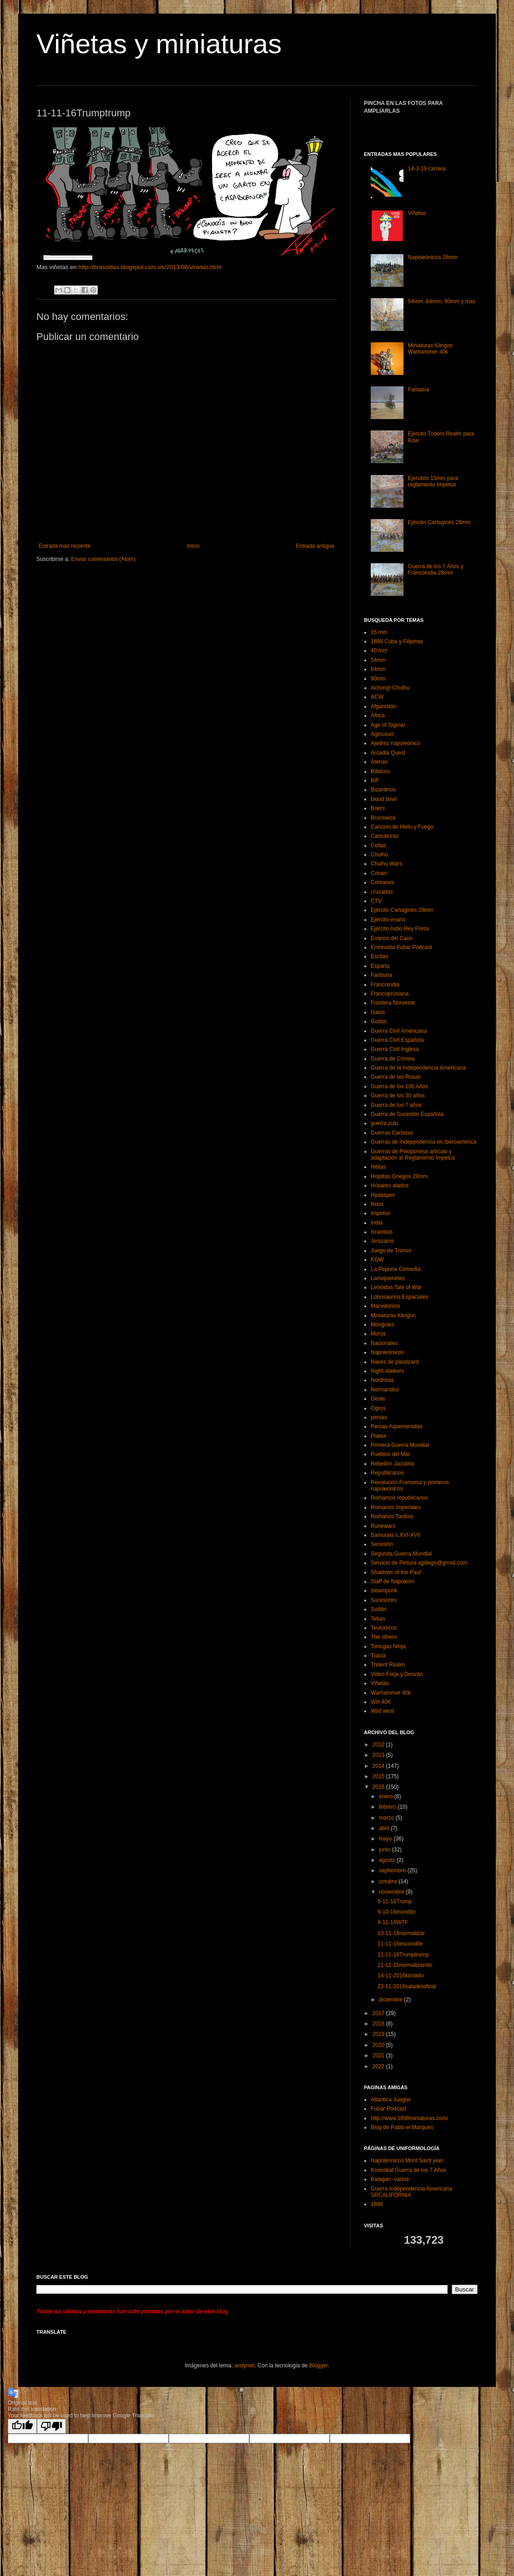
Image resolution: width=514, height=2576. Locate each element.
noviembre (392, 1892)
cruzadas (382, 892)
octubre (388, 1881)
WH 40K (381, 1702)
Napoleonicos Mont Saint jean (407, 2160)
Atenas (379, 762)
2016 (379, 1787)
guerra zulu (384, 1123)
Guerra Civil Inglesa (394, 1049)
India (377, 1223)
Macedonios (385, 1306)
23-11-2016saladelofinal (407, 1986)
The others (384, 1637)
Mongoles (382, 1324)
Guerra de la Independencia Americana (418, 1068)
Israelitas (382, 1232)
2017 (379, 2013)
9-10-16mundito (397, 1912)
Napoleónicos (387, 1352)
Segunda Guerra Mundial (401, 1554)
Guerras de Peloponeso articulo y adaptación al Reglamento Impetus (413, 1154)
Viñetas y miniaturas (159, 44)
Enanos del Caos (391, 938)
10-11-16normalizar (401, 1933)
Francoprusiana (389, 993)
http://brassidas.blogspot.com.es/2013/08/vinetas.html (149, 267)
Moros (378, 1334)
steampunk (384, 1590)
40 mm (379, 650)
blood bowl (384, 799)
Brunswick (383, 818)
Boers (378, 808)
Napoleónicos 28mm (433, 257)
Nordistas (382, 1380)
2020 (379, 2045)
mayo (386, 1839)
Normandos (385, 1389)
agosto (388, 1860)
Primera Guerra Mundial (400, 1445)
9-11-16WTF (393, 1922)
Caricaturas (384, 836)
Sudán (379, 1609)
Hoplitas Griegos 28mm (399, 1176)
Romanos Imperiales (396, 1507)
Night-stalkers (387, 1371)
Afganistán (384, 706)
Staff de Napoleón (392, 1581)
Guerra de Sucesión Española (407, 1114)
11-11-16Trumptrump (403, 1954)
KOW (377, 1259)
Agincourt (382, 734)
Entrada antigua (315, 546)
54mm (378, 660)
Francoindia (385, 984)
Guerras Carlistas (392, 1133)
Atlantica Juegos (391, 2099)
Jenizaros (382, 1241)
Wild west (382, 1711)
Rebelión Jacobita (392, 1464)
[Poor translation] (51, 2426)
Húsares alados (389, 1185)
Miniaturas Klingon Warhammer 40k (430, 348)
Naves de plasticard (394, 1362)
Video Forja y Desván (397, 1674)
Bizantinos (383, 789)
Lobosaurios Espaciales (399, 1297)
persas (379, 1417)
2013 (379, 1755)
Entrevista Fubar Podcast (401, 947)
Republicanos (387, 1473)
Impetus (380, 1213)
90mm (378, 678)
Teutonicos (384, 1628)
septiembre (393, 1870)
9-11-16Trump (395, 1901)
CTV (376, 901)
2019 (379, 2034)
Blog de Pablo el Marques (402, 2127)
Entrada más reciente (65, 546)
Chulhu (379, 854)
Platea (378, 1436)
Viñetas (417, 213)
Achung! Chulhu (390, 688)
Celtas (378, 845)
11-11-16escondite (400, 1944)
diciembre (391, 1999)
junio (385, 1849)
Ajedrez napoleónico (395, 743)
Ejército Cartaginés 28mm (439, 522)
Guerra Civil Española (397, 1040)
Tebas (378, 1619)
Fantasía (418, 389)
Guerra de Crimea (392, 1058)
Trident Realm (388, 1664)
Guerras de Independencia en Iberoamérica (423, 1142)
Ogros (378, 1408)
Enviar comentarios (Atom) (103, 559)
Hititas (378, 1167)
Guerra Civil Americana (399, 1031)
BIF (375, 780)
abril (385, 1828)
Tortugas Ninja (388, 1646)
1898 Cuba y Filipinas (397, 641)
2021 (379, 2055)
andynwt (244, 2365)
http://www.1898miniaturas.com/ (409, 2118)
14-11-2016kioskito (400, 1975)
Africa (378, 715)
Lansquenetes (388, 1278)
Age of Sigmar (388, 725)
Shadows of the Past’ (396, 1572)
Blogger (318, 2365)
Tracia (378, 1655)
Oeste (378, 1399)
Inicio (193, 546)
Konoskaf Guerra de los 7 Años (408, 2170)
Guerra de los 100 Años (399, 1086)
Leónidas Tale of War (396, 1287)
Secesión (382, 1544)
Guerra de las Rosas (396, 1077)
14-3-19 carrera (427, 168)
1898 (377, 2204)
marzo (387, 1818)
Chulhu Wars (386, 863)
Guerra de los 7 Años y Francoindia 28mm (436, 569)
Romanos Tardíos (392, 1516)
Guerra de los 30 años (398, 1095)
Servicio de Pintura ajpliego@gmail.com (419, 1563)
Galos (378, 1012)
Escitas (379, 956)
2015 (379, 1776)
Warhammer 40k (391, 1693)
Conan (379, 873)
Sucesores (384, 1600)
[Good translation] (22, 2426)
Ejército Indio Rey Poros (400, 928)
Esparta (380, 966)
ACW (377, 697)
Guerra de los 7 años (396, 1105)
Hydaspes (383, 1195)
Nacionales (384, 1343)
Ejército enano (388, 919)
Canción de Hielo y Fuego (402, 827)
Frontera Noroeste (393, 1003)
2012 (379, 1744)
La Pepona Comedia (395, 1269)
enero (386, 1796)
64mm (378, 669)
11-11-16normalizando (405, 1965)
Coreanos (382, 882)
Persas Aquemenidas (396, 1426)
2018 (379, 2024)
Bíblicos (380, 771)
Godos (379, 1021)
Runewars (383, 1526)
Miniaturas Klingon (393, 1315)
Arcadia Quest (388, 753)
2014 (379, 1766)
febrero (388, 1807)
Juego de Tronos (391, 1250)
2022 (379, 2066)
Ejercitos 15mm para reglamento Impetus (433, 481)
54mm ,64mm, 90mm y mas (442, 301)
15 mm (379, 632)
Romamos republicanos (399, 1498)
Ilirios (377, 1204)
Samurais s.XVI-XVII (395, 1535)
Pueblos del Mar (390, 1454)
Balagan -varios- (390, 2179)
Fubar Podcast (388, 2109)
